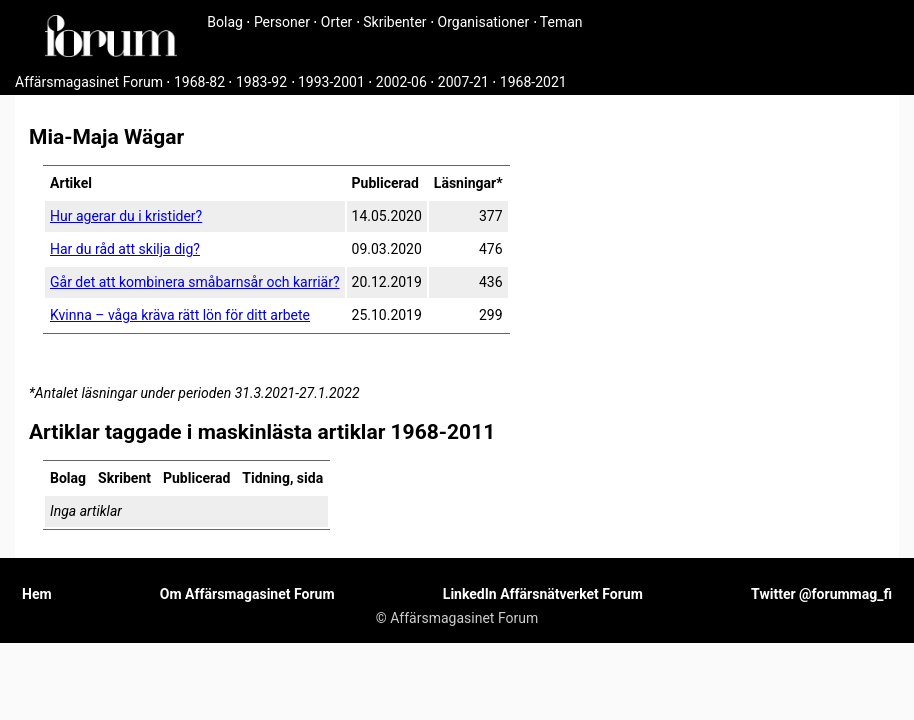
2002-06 (401, 82)
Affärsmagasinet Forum (89, 82)
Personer (282, 22)
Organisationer (484, 22)
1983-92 (261, 82)
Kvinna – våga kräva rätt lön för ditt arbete (180, 315)
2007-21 (463, 82)
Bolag (225, 22)
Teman (561, 22)
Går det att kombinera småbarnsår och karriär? (195, 282)
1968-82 (199, 82)
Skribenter (394, 22)
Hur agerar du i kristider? (126, 216)
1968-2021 (533, 82)
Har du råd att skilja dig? (125, 249)
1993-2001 (331, 82)
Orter (336, 22)
